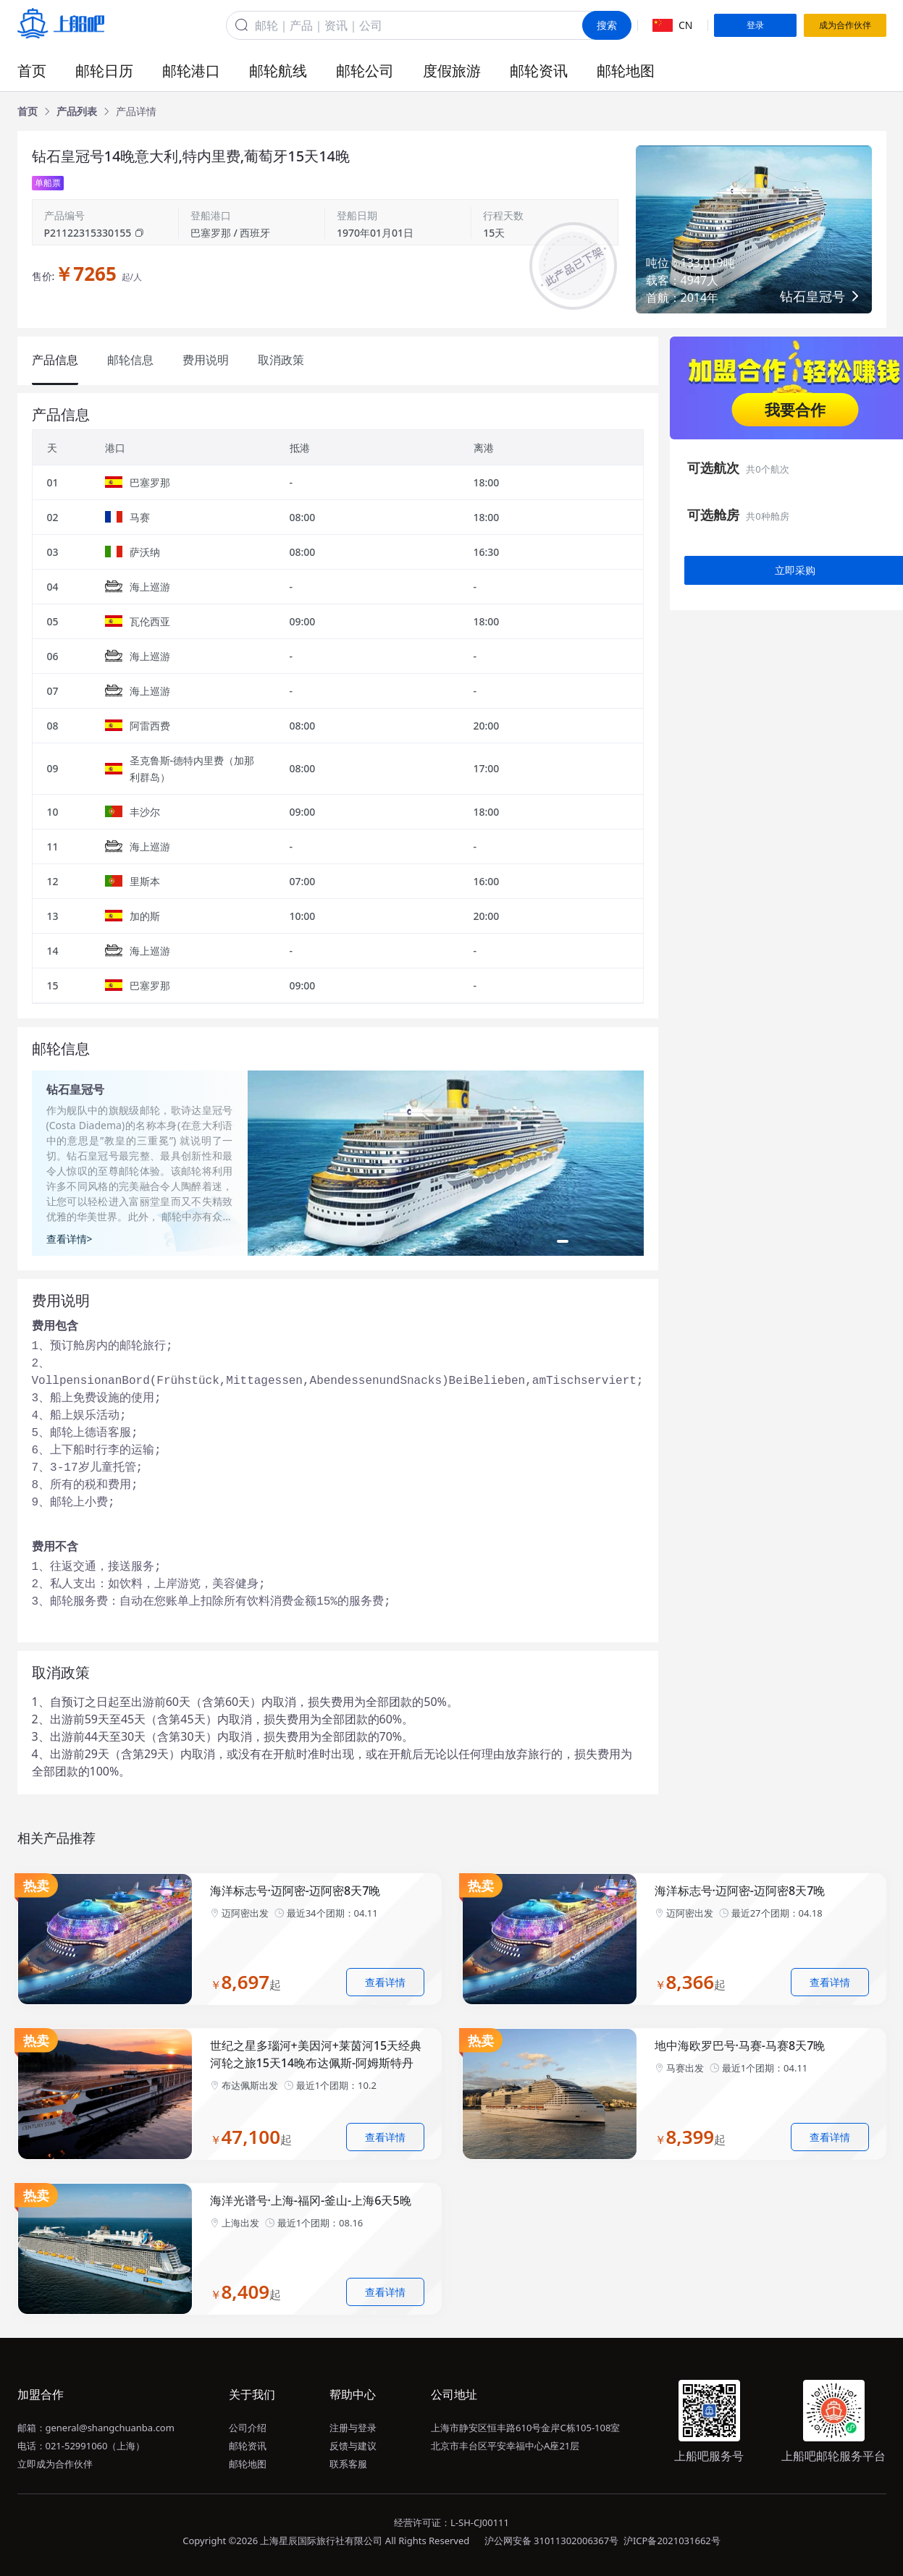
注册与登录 (353, 2427)
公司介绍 (247, 2427)
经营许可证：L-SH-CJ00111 (451, 2522)
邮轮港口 (191, 70)
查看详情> (69, 1239)
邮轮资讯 (539, 70)
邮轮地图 (626, 70)
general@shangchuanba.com (110, 2427)
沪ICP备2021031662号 (672, 2540)
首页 (31, 70)
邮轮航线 (278, 70)
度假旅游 (452, 70)
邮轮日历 (104, 70)
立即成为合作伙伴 (55, 2463)
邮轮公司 (365, 70)
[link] (27, 111)
